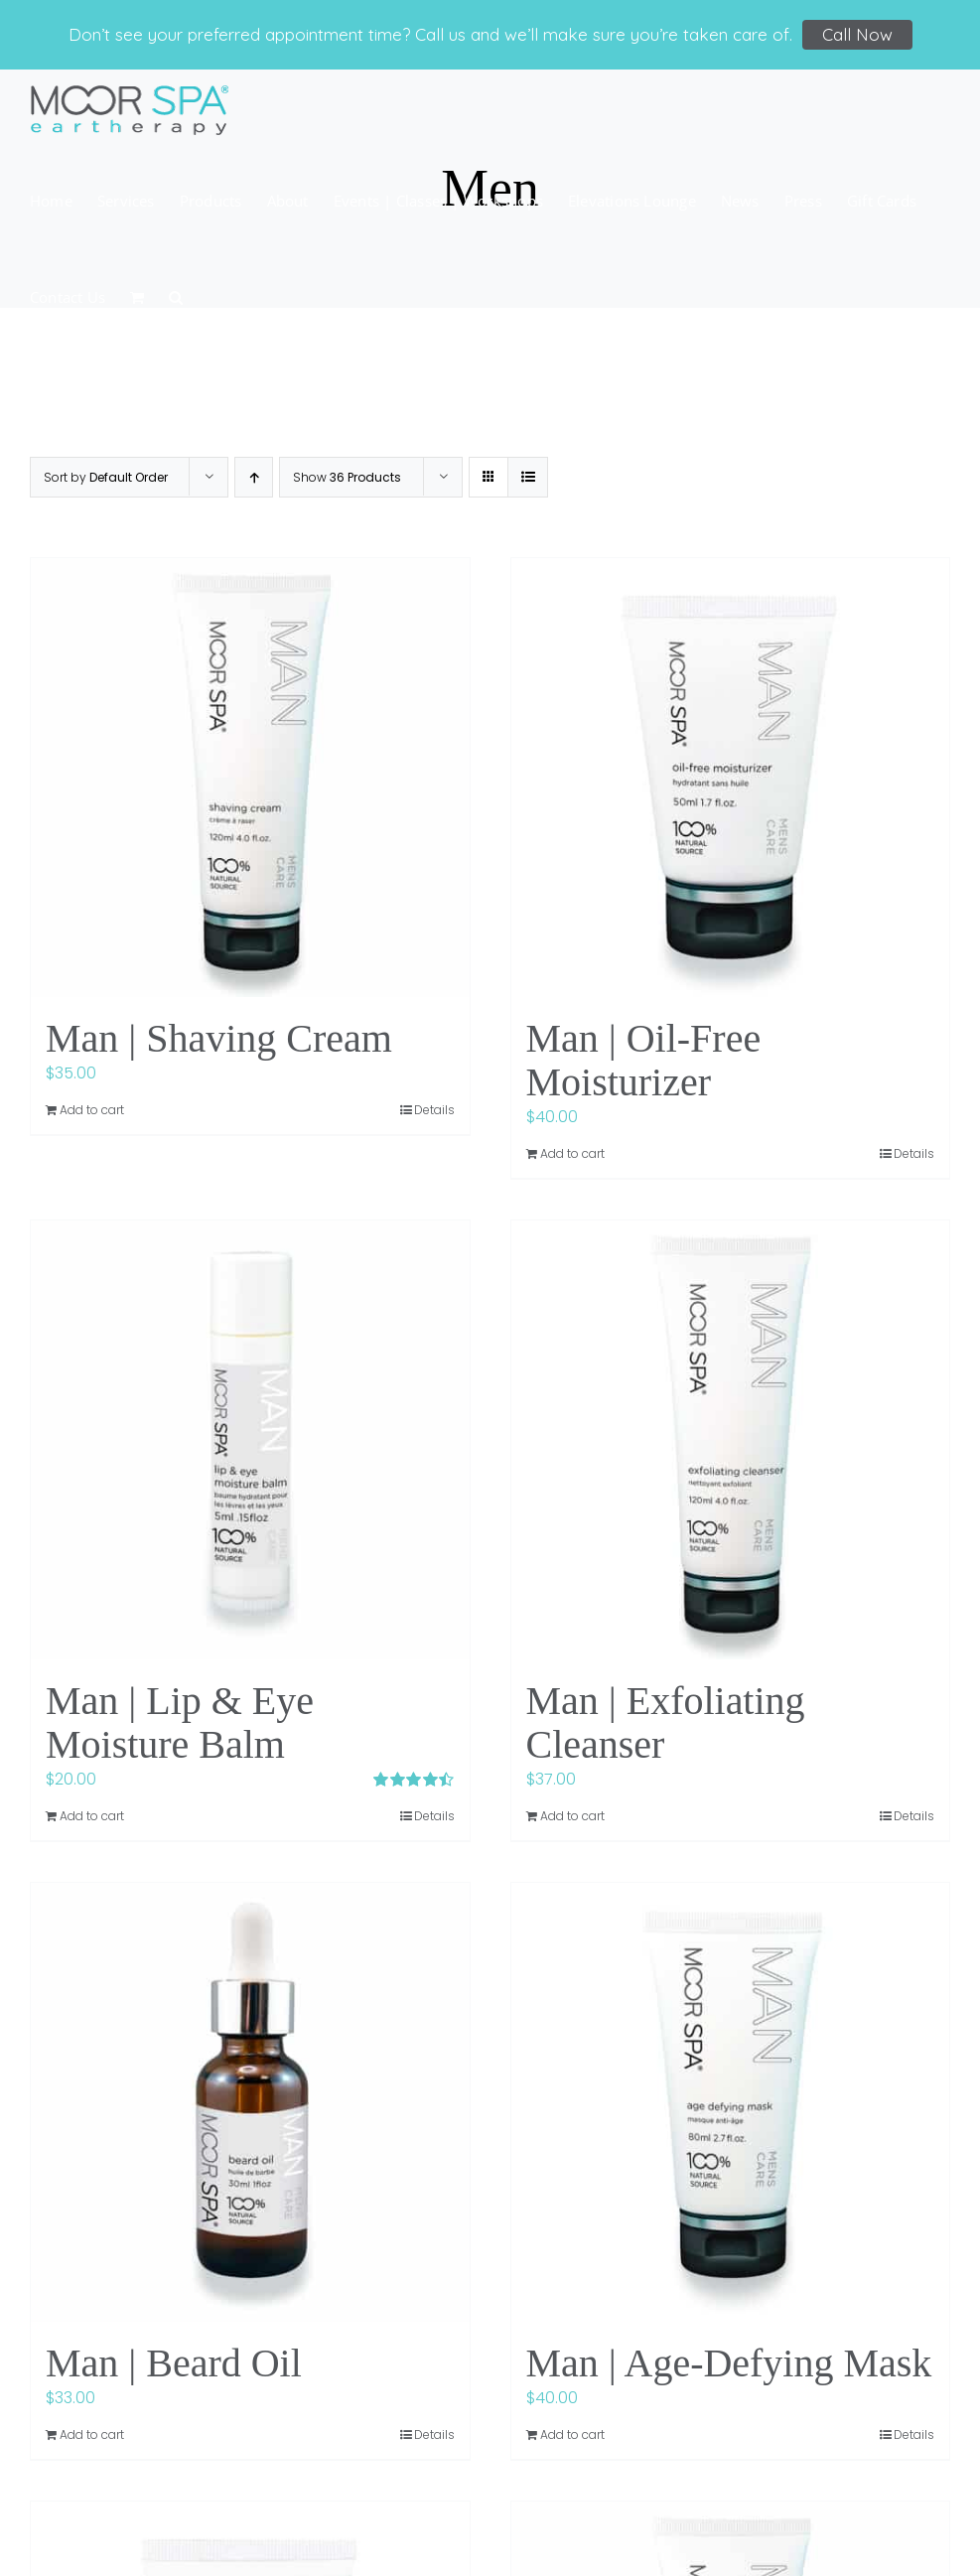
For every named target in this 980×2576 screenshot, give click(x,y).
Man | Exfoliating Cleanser (665, 1722)
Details (434, 1109)
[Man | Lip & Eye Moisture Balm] (250, 1439)
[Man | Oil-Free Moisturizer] (730, 777)
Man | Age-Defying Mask (729, 2363)
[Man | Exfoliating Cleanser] (730, 1439)
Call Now (857, 34)
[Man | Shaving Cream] (250, 777)
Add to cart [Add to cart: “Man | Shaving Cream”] (92, 1109)
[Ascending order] (253, 477)
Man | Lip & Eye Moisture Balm (180, 1722)
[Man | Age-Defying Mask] (730, 2102)
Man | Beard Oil (174, 2363)
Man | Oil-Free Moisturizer (644, 1060)
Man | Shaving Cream (219, 1038)
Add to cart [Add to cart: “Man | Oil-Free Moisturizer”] (572, 1153)
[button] (176, 295)
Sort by (106, 477)
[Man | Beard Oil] (250, 2102)
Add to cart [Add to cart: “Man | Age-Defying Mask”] (572, 2434)
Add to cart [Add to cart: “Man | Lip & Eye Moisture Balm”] (92, 1815)
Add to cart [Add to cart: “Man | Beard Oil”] (92, 2434)
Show (347, 477)
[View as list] (527, 477)
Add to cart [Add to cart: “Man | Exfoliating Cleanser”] (572, 1815)
